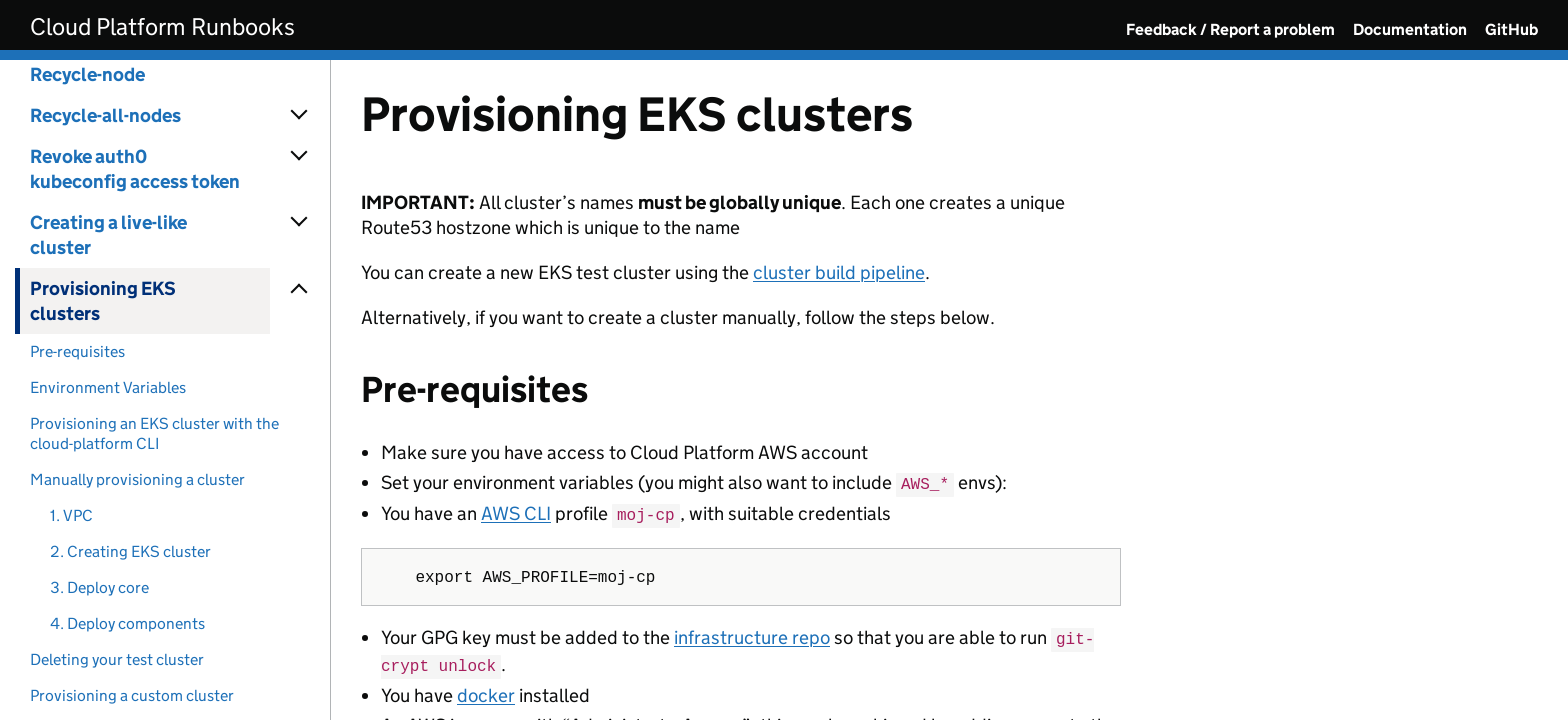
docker (486, 690)
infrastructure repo (752, 635)
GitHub (1511, 29)
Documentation (1410, 29)
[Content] (949, 390)
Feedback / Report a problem (1230, 29)
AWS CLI (516, 512)
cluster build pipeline (839, 272)
